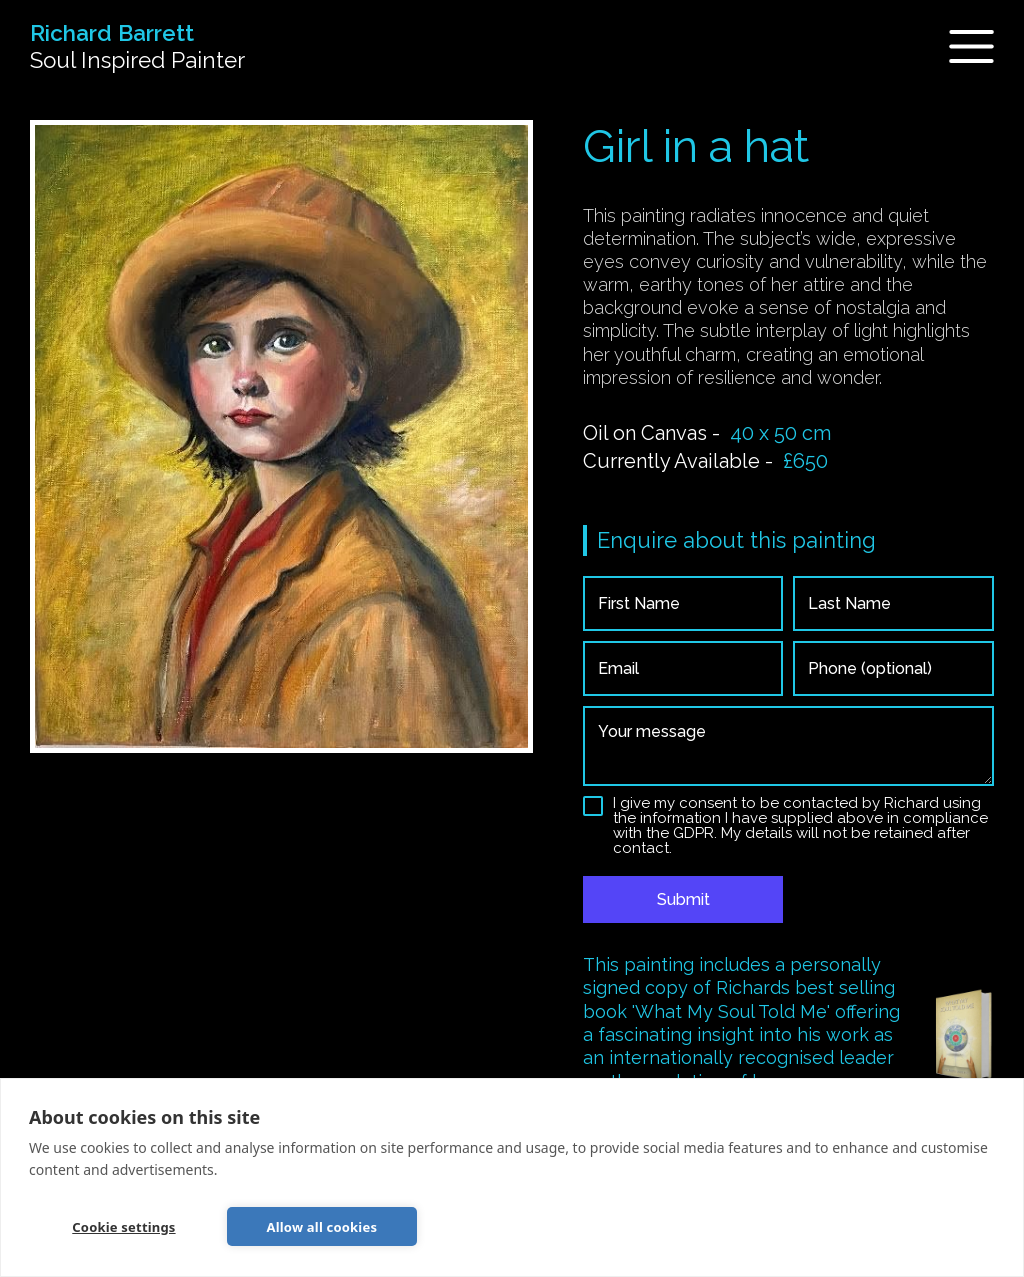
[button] (959, 46)
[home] (137, 47)
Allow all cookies (322, 1227)
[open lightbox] (281, 436)
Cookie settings (123, 1227)
